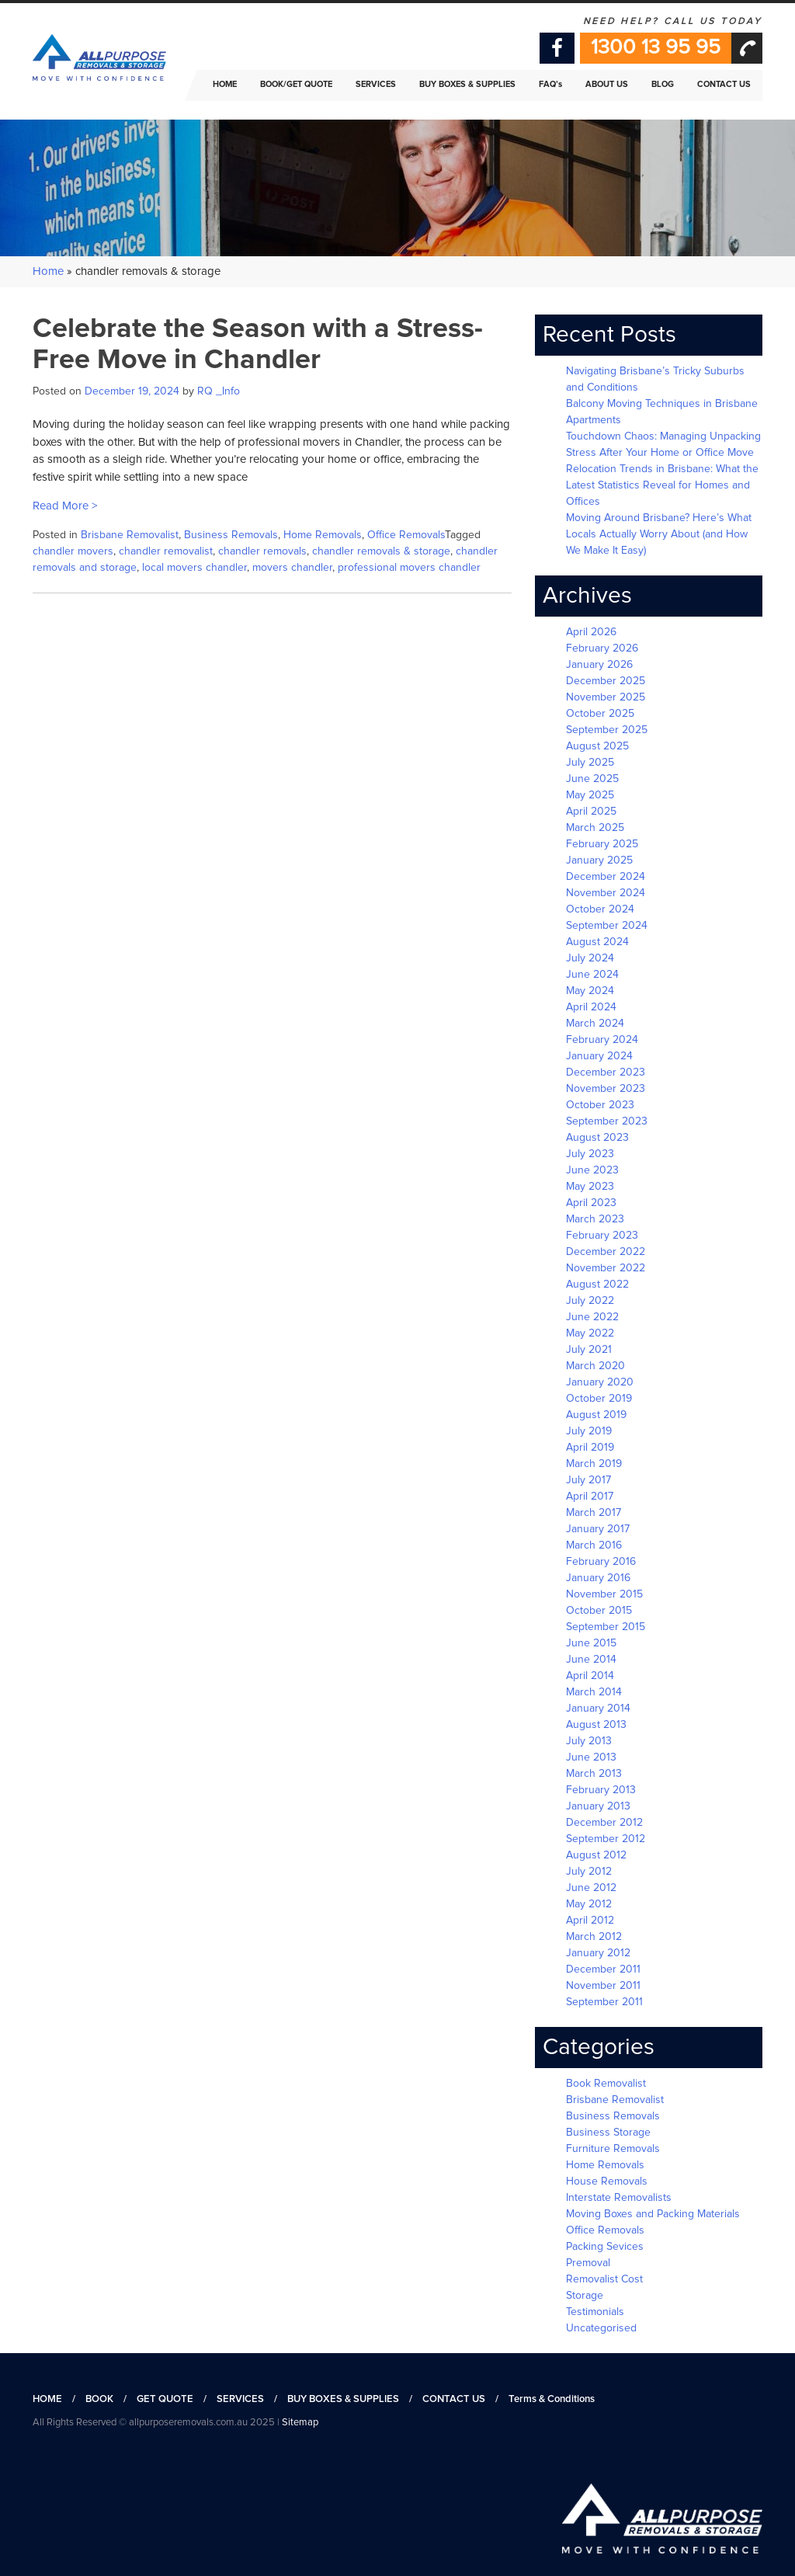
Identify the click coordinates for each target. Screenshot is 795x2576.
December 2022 (605, 1251)
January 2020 (600, 1382)
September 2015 (605, 1627)
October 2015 (599, 1610)
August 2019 (596, 1415)
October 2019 (599, 1398)
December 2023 (605, 1072)
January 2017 (598, 1529)
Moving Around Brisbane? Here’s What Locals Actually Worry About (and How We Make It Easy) (659, 534)
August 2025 (597, 746)
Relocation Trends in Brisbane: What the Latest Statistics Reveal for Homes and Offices (662, 485)
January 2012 (598, 1953)
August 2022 (597, 1284)
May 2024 (590, 991)
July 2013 (589, 1741)
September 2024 (606, 925)
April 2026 (591, 632)
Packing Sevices (605, 2246)
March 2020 (595, 1366)
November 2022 (605, 1268)
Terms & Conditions (552, 2399)
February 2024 (602, 1039)
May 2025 (590, 795)
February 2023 (602, 1235)
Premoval (588, 2263)
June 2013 (591, 1757)
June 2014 (591, 1659)
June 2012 (591, 1887)
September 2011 (604, 2002)
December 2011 (603, 1969)
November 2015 (604, 1594)
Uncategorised (601, 2328)
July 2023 (590, 1154)
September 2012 (605, 1839)
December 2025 (605, 681)
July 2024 (590, 958)
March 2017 (593, 1512)
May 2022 (590, 1333)
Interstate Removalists (619, 2197)
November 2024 (605, 893)
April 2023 (591, 1203)
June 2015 (591, 1643)
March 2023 (595, 1219)
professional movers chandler (409, 567)
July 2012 (589, 1871)
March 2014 (594, 1692)
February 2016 (601, 1561)
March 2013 (594, 1773)
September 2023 (606, 1121)
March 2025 (595, 827)
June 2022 (592, 1317)
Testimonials (595, 2312)
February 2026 (602, 648)
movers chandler (292, 567)
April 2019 (590, 1447)
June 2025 (592, 778)
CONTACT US (453, 2399)
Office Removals (406, 535)
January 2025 (599, 860)
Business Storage (608, 2132)
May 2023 (590, 1186)
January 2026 (599, 664)
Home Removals (322, 535)
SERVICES (240, 2399)
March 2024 (595, 1023)
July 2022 (590, 1300)
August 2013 (596, 1724)
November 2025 (605, 697)
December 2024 (605, 876)
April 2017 (589, 1496)
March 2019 (594, 1463)
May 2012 (589, 1904)
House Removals (606, 2181)
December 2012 (604, 1822)
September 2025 (606, 730)
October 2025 (600, 713)
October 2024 (600, 909)
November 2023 (605, 1088)
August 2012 (596, 1855)
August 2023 (597, 1137)
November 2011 (603, 1985)
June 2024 (592, 974)
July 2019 (589, 1431)
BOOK (99, 2399)
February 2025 (602, 844)
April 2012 (590, 1920)
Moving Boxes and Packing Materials (653, 2214)
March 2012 (594, 1936)
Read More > (65, 506)
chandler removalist (166, 551)
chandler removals (262, 551)
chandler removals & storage (381, 551)
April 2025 (591, 811)
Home (48, 271)
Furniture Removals (613, 2148)
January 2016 (598, 1578)
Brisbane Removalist (130, 535)
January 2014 (598, 1708)
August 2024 (597, 942)
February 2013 (601, 1790)
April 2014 (590, 1675)
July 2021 (589, 1349)
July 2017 (588, 1480)
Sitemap (300, 2423)
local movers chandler (194, 567)
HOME (47, 2399)
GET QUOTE (165, 2399)
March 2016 (594, 1545)
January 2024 (599, 1056)
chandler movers (73, 551)
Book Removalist (606, 2083)
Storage (584, 2295)
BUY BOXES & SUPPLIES (343, 2399)
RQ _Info (218, 391)
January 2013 (598, 1806)
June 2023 (592, 1170)
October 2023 (600, 1105)
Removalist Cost (604, 2279)
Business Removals (231, 535)
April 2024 (591, 1007)
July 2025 (590, 762)
